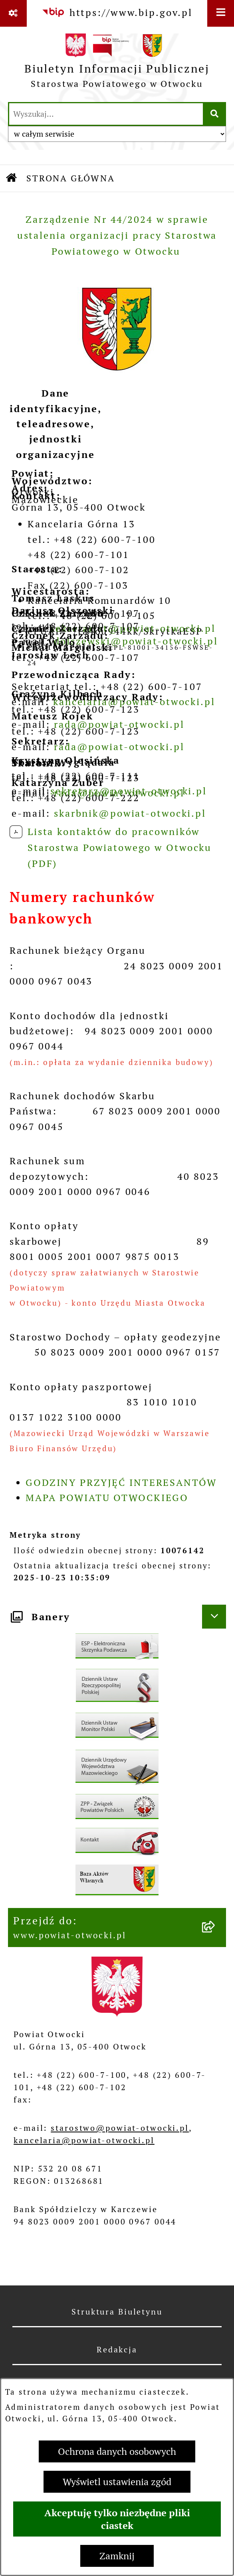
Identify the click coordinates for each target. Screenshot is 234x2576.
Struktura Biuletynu (117, 2312)
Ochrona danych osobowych (117, 2451)
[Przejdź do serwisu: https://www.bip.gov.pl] (117, 13)
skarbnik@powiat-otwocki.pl (130, 813)
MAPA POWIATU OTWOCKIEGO (107, 1497)
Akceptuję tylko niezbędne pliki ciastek (117, 2519)
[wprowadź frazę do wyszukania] (106, 114)
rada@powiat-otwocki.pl (119, 747)
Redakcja (117, 2349)
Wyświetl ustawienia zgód (117, 2482)
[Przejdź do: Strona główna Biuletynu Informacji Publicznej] (12, 178)
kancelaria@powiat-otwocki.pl (84, 2140)
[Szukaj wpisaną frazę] (215, 114)
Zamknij (117, 2556)
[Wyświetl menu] (220, 13)
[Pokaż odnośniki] (13, 13)
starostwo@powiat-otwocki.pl (120, 2128)
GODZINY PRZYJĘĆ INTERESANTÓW (121, 1482)
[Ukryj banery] (214, 1617)
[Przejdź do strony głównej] (117, 63)
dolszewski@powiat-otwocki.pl (136, 641)
